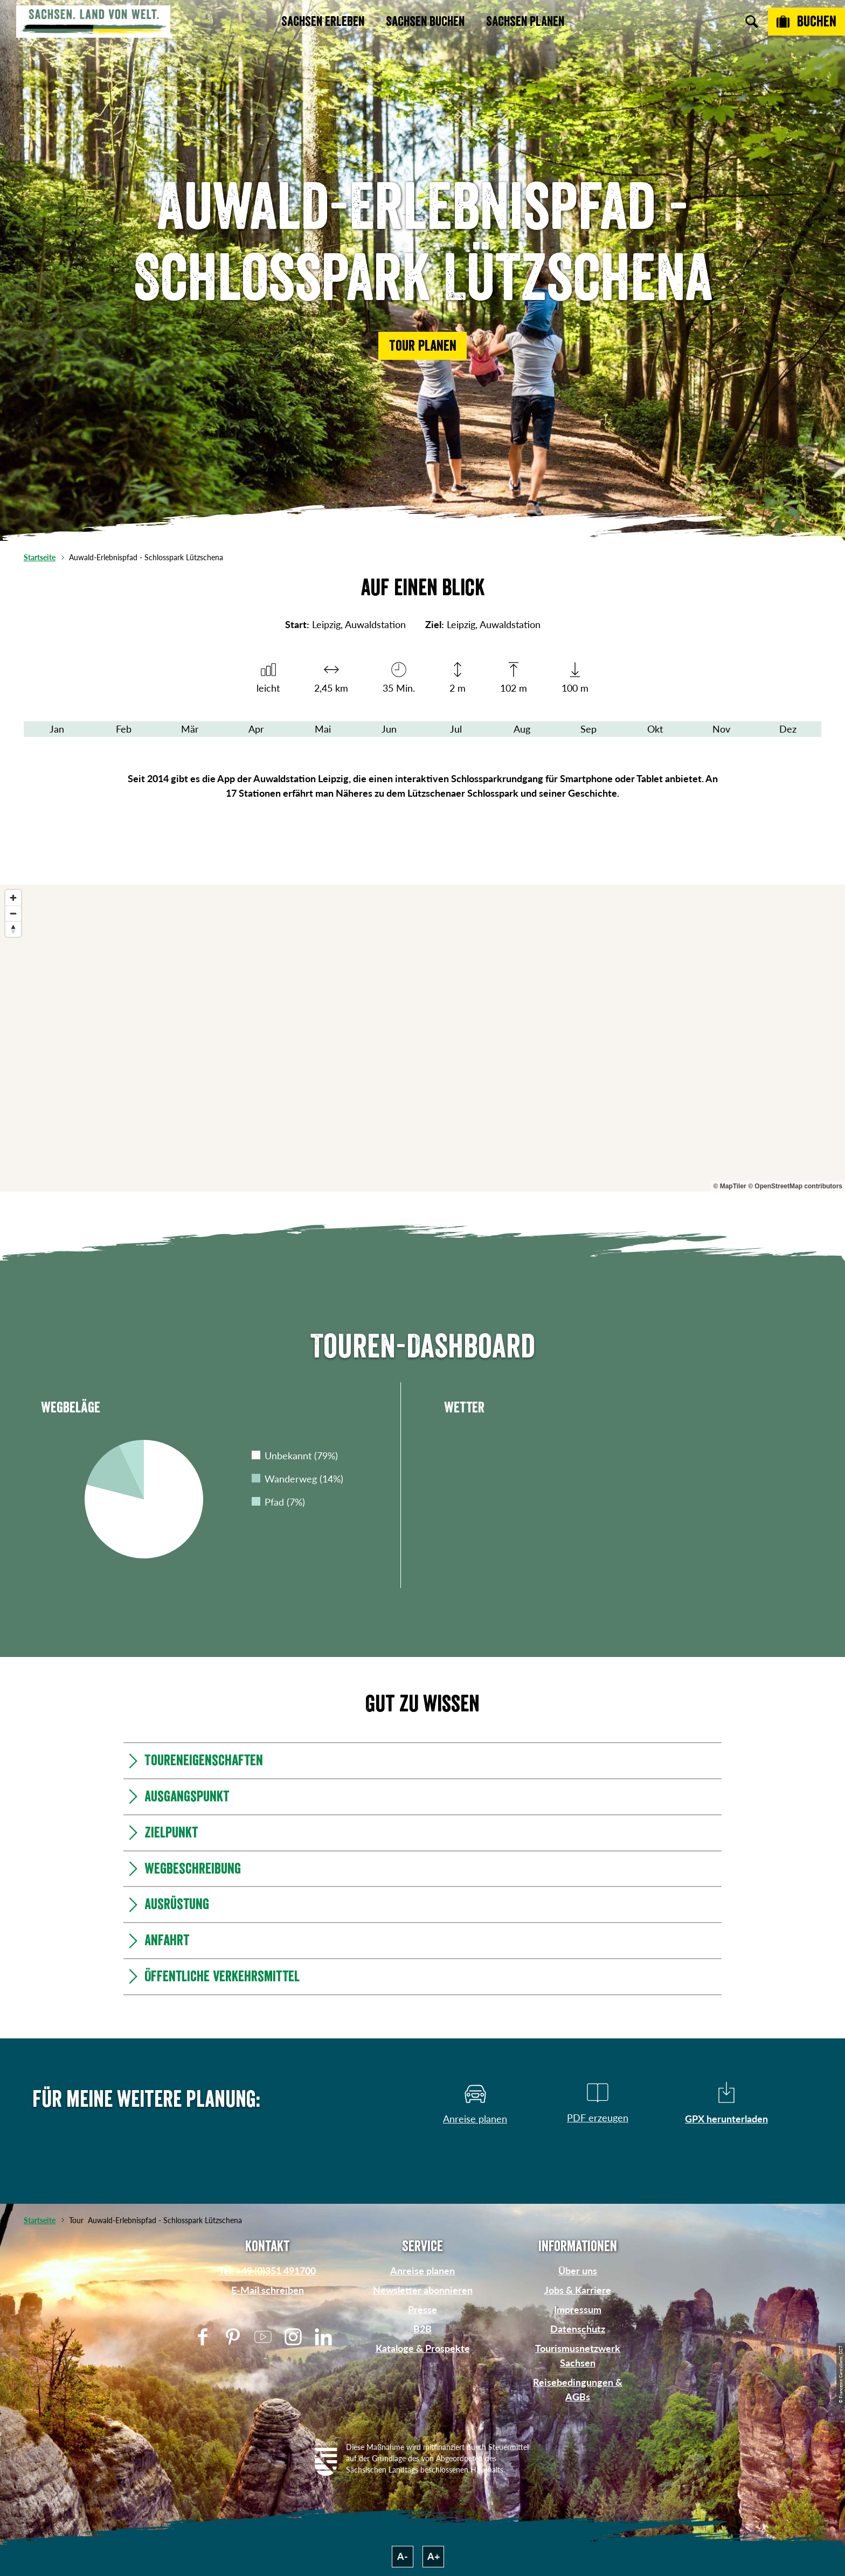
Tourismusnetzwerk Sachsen (577, 2355)
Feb (123, 729)
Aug (522, 729)
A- (402, 2556)
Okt (655, 729)
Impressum (577, 2309)
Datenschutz (577, 2329)
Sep (588, 729)
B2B (422, 2329)
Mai (323, 729)
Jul (456, 729)
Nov (721, 729)
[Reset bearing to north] (13, 929)
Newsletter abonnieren (423, 2290)
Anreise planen (422, 2270)
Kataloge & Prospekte (423, 2348)
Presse (422, 2309)
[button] (422, 346)
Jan (57, 729)
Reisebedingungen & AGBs (577, 2389)
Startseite (40, 557)
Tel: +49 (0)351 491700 (267, 2270)
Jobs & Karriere (577, 2290)
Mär (190, 729)
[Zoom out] (13, 913)
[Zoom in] (13, 898)
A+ (433, 2556)
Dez (787, 729)
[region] (422, 1038)
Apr (256, 729)
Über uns (577, 2270)
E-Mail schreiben (267, 2290)
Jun (389, 729)
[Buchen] (806, 22)
